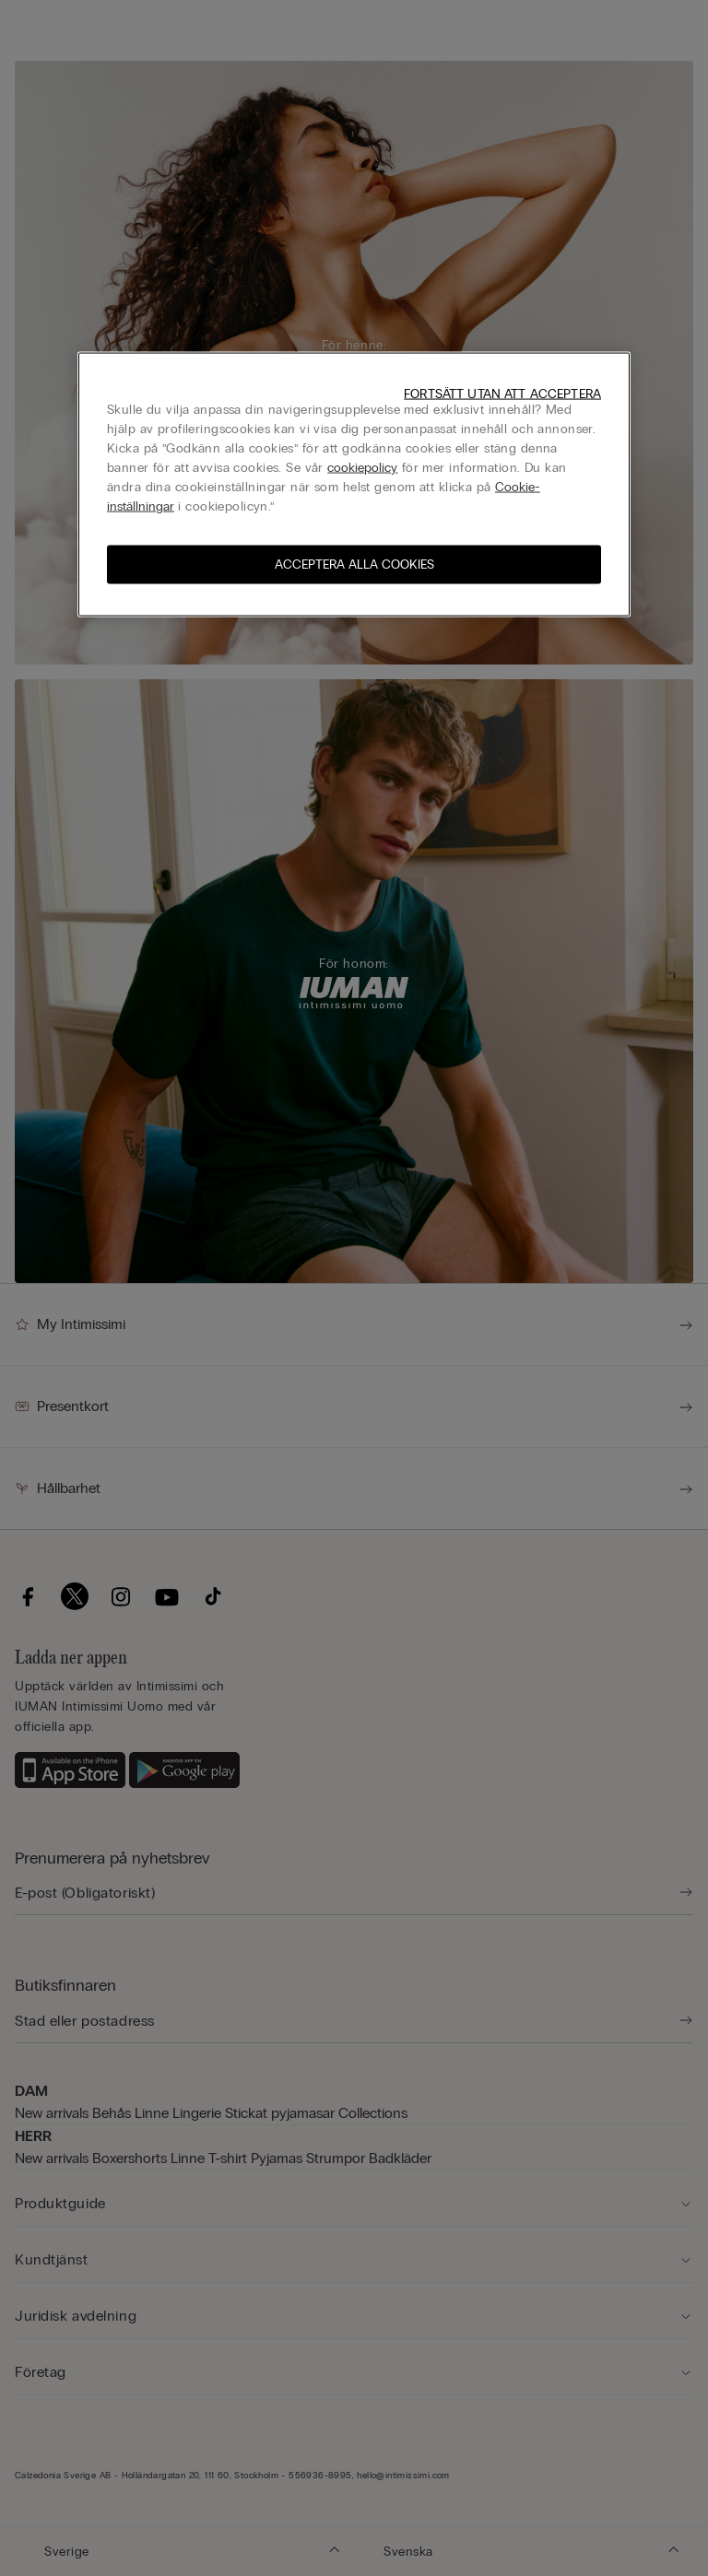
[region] (354, 485)
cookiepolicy (362, 468)
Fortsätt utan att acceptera (502, 394)
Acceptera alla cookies (354, 564)
